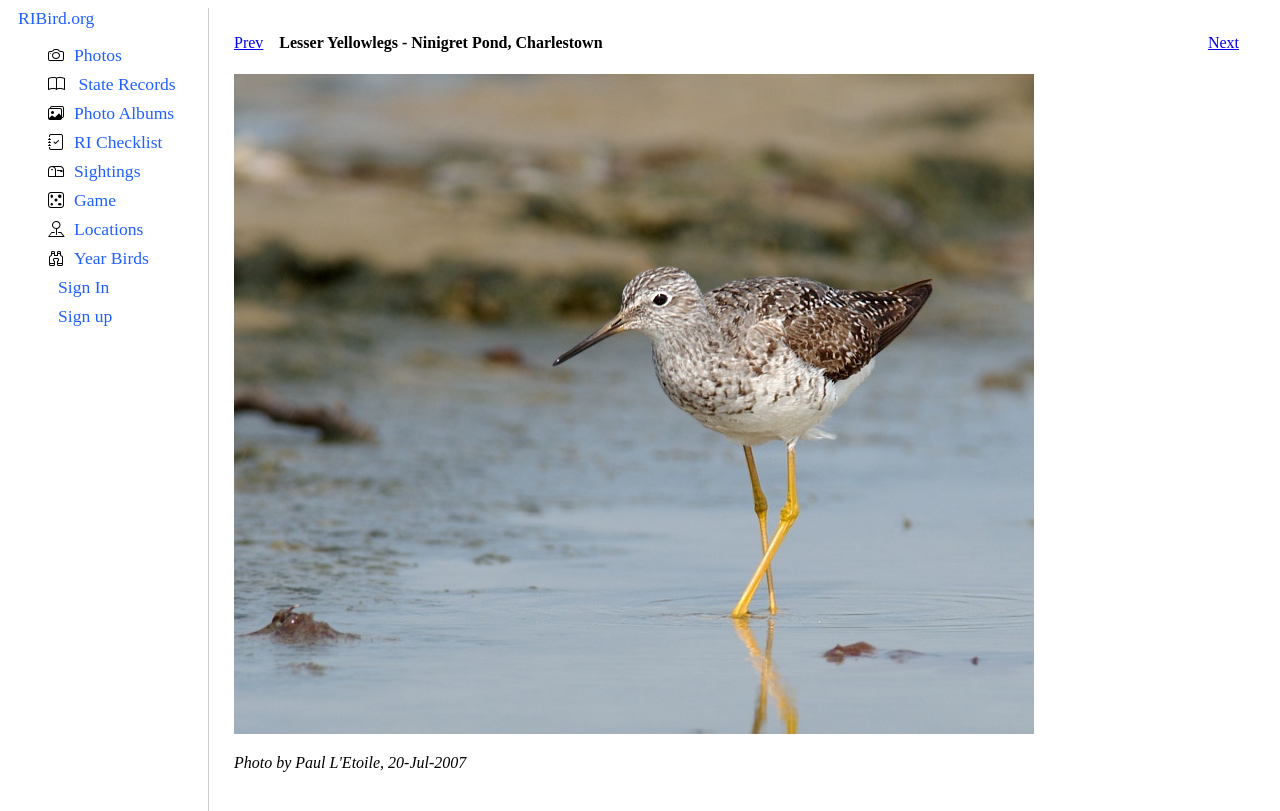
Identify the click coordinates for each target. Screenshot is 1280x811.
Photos (98, 55)
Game (95, 200)
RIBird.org (56, 18)
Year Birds (111, 258)
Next (1223, 42)
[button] (128, 55)
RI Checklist (118, 142)
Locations (108, 229)
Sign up (85, 316)
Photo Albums (124, 113)
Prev (248, 42)
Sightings (107, 171)
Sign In (83, 287)
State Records (125, 84)
